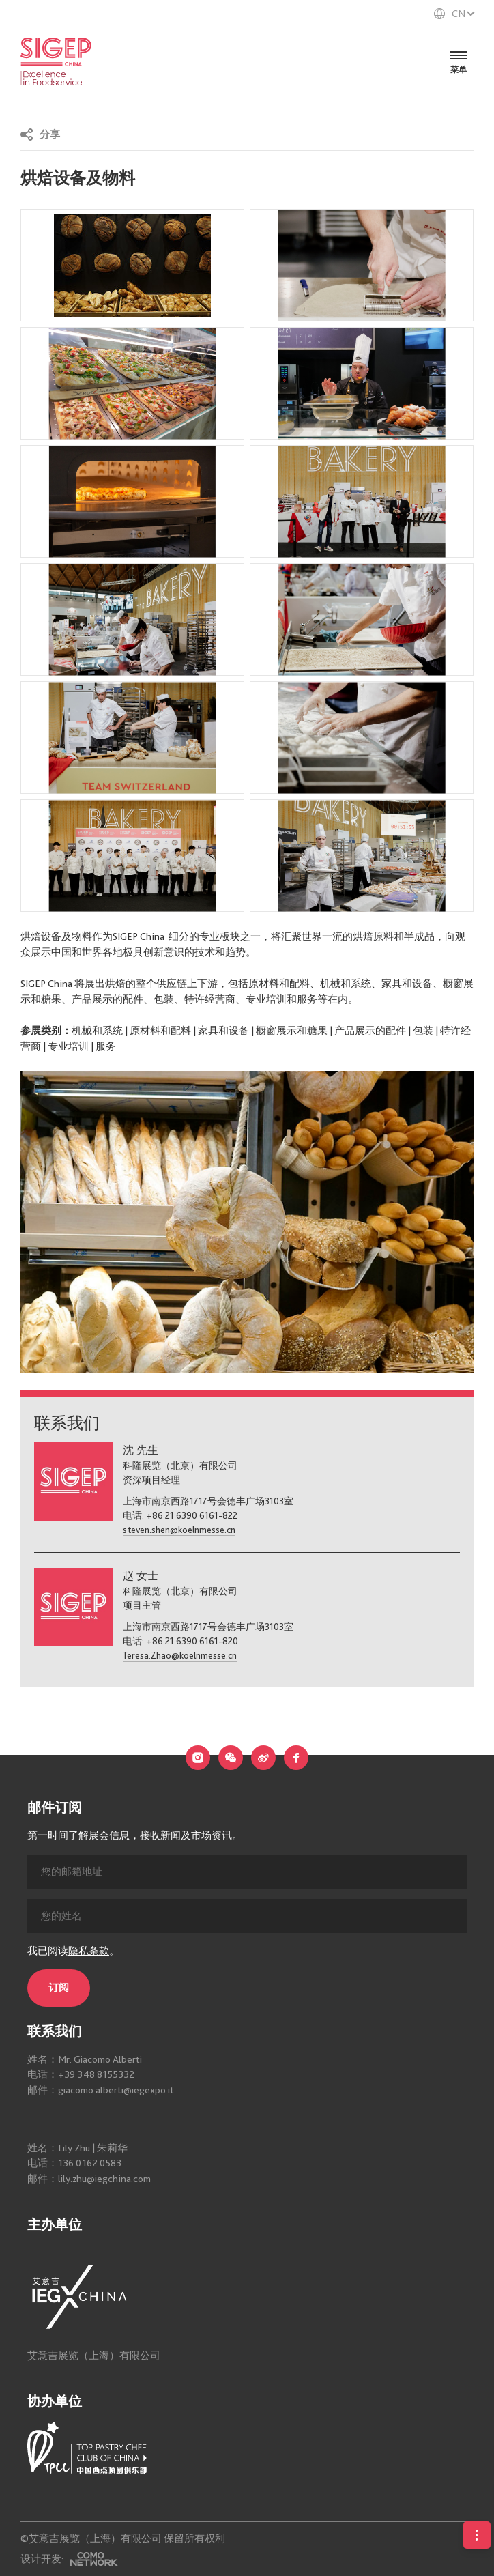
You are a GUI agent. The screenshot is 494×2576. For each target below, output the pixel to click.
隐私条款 (88, 2048)
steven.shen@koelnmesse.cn (179, 1529)
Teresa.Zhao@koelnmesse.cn (180, 1655)
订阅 (58, 2086)
